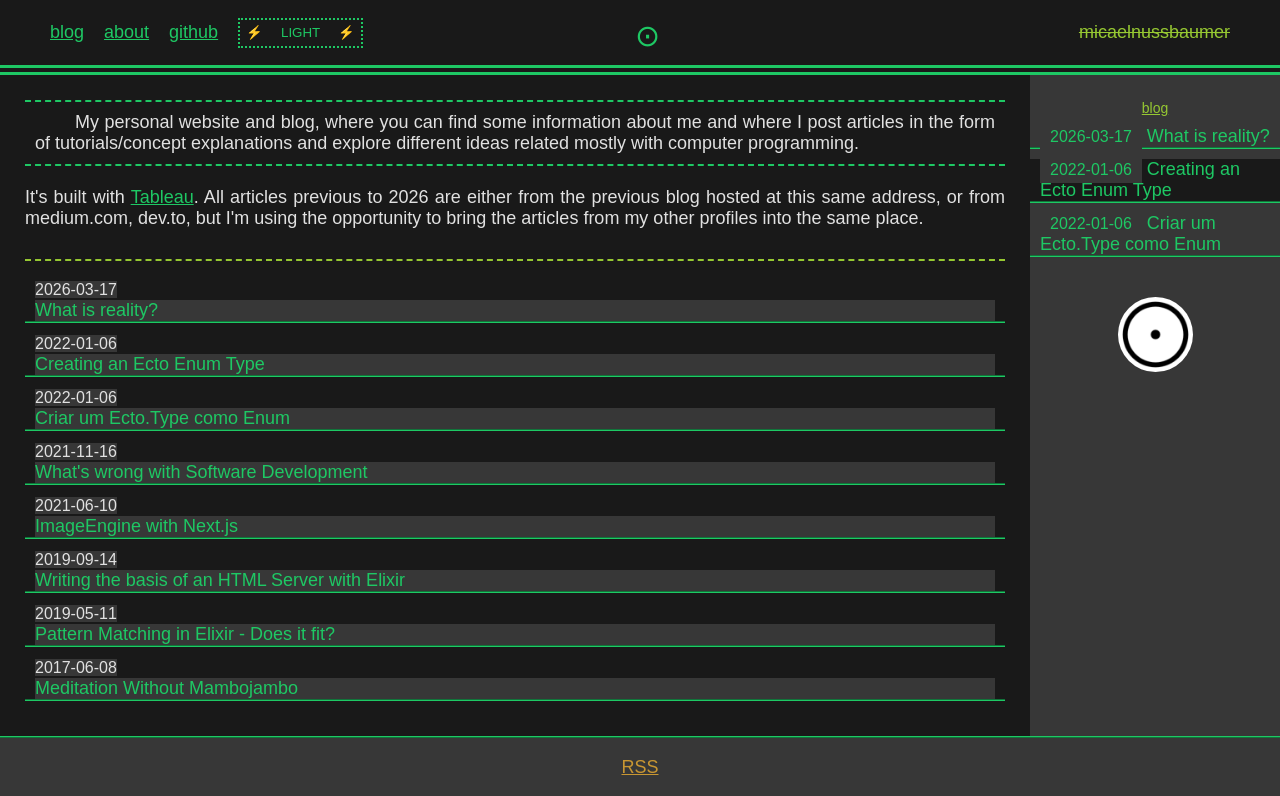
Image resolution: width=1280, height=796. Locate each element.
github (193, 32)
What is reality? (96, 310)
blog (67, 32)
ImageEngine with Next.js (136, 526)
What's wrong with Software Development (201, 472)
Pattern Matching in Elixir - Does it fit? (185, 634)
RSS (639, 767)
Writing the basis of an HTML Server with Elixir (220, 580)
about (126, 32)
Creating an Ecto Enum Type (150, 364)
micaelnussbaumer (1154, 32)
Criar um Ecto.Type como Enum (162, 418)
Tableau (162, 197)
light (300, 32)
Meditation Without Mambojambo (166, 688)
